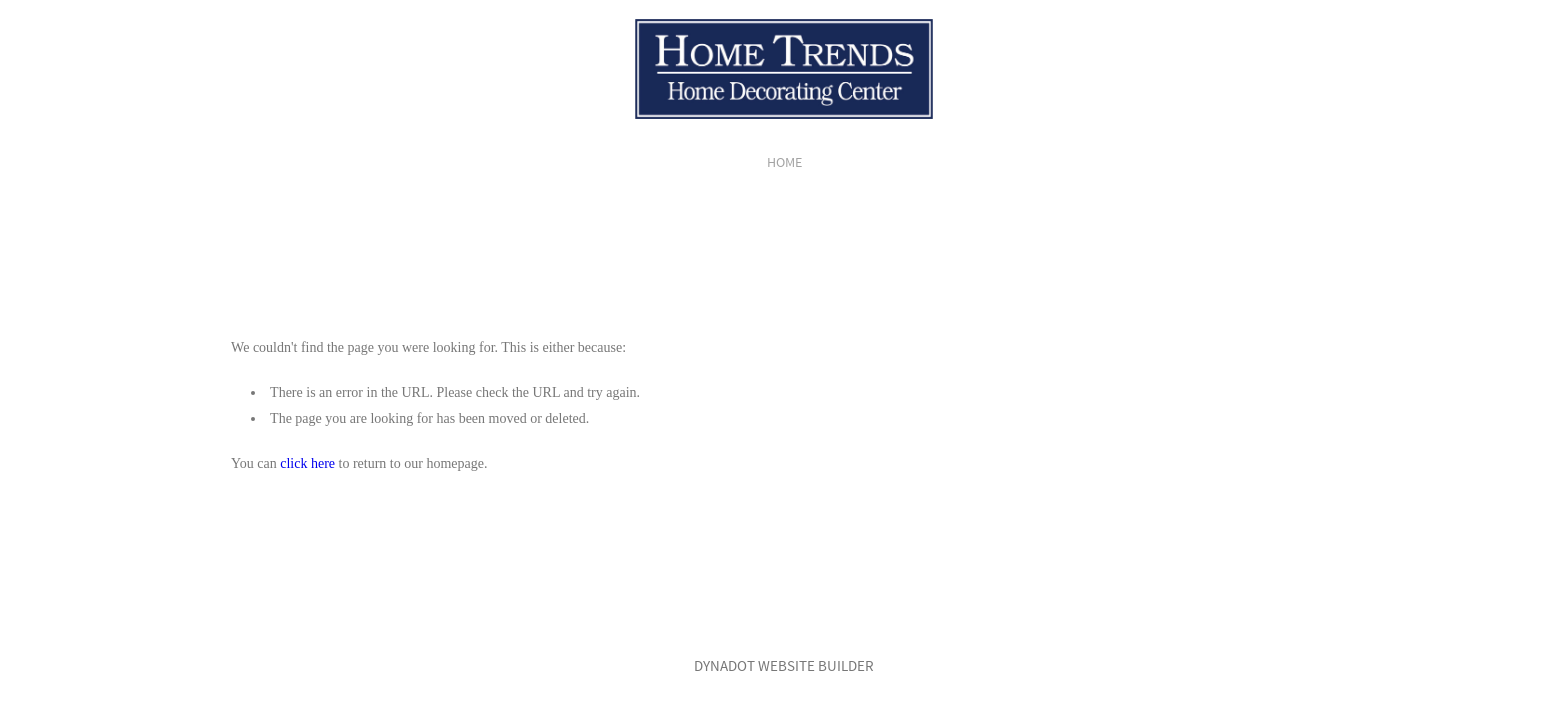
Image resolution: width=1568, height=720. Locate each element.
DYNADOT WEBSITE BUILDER (784, 665)
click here (307, 463)
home (784, 162)
